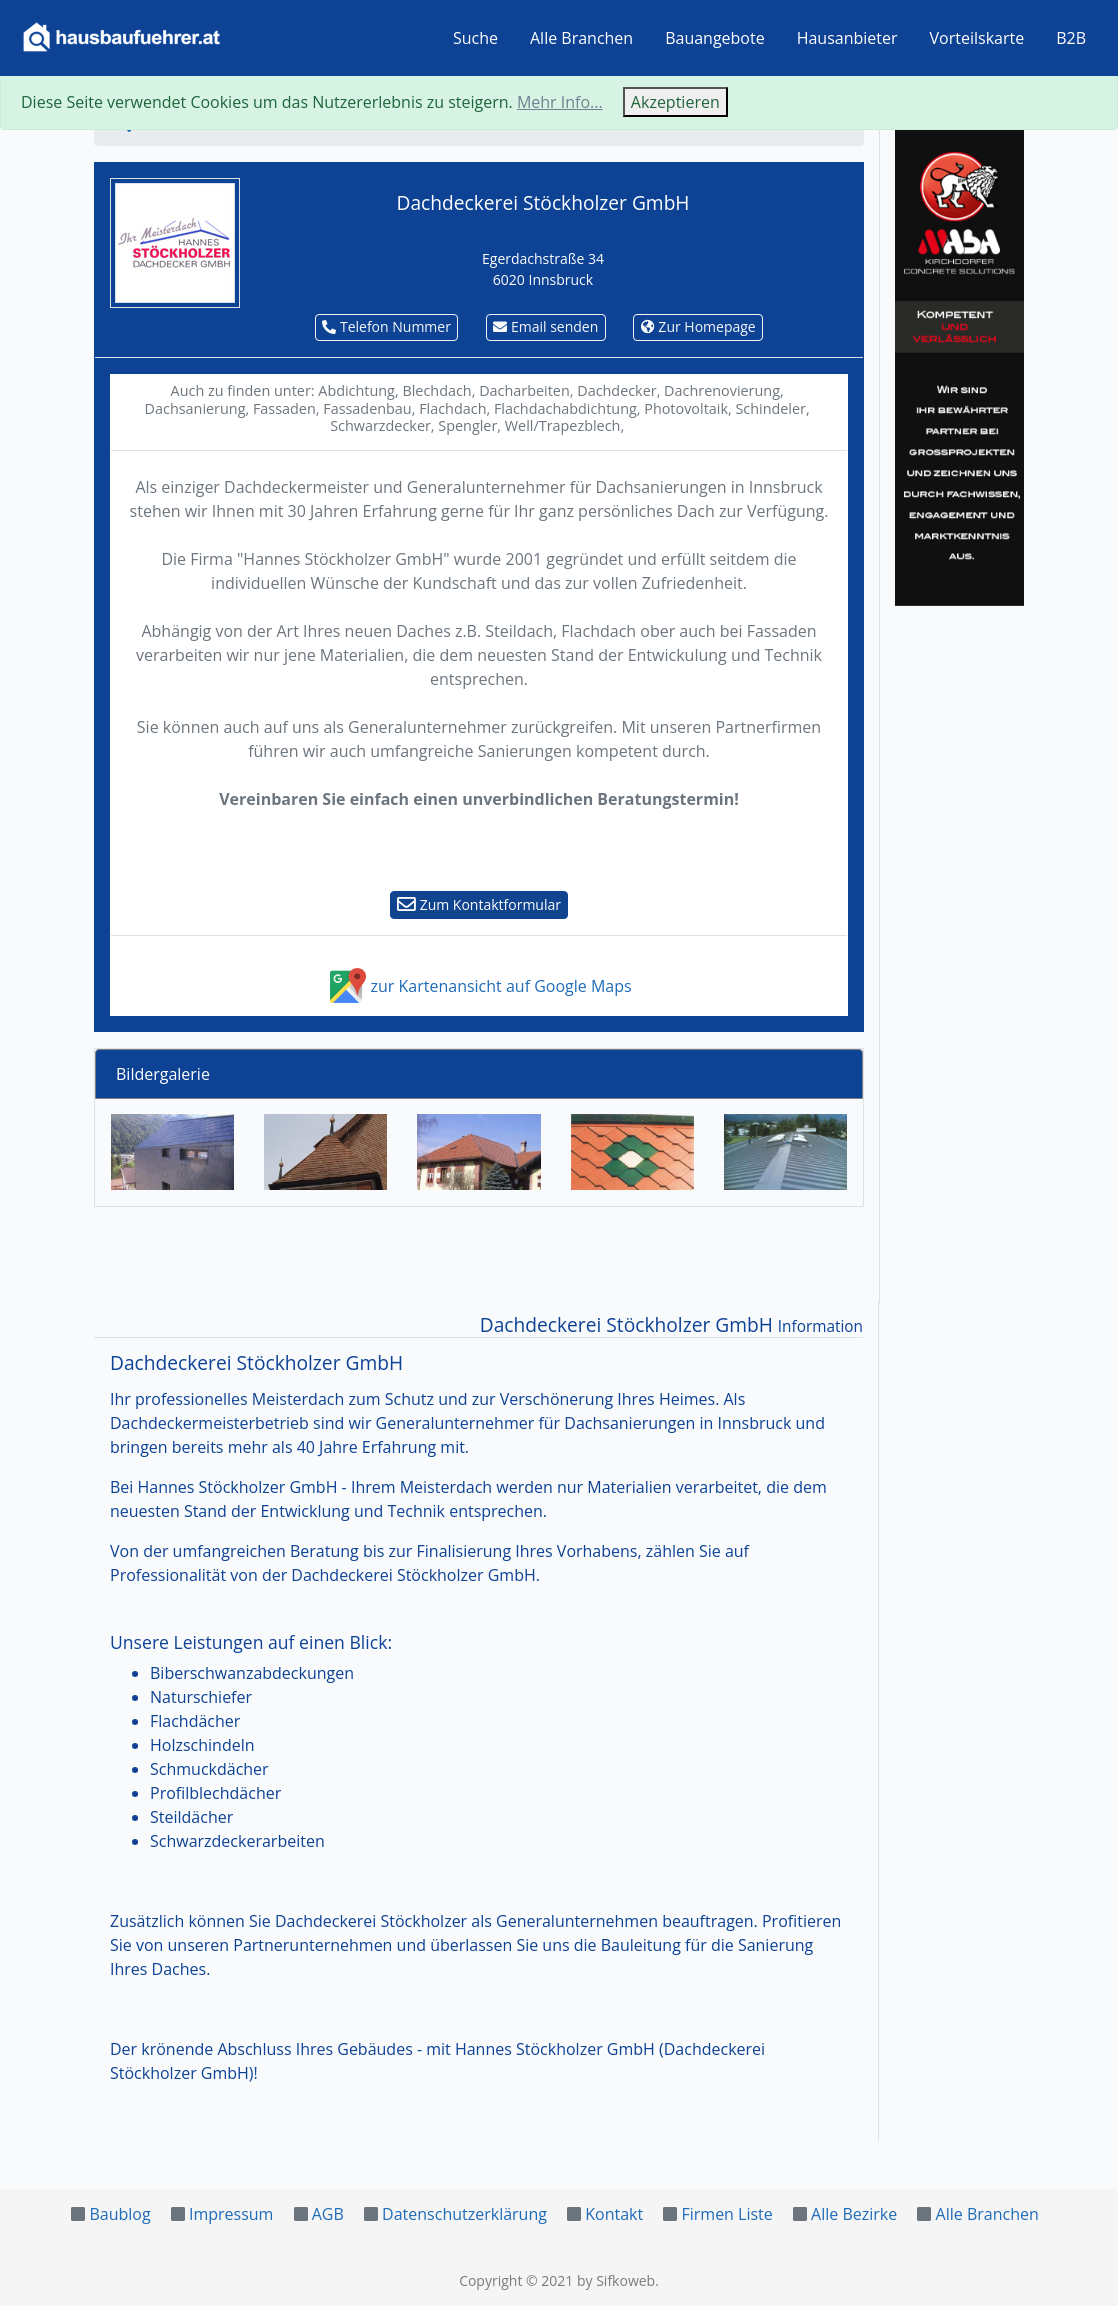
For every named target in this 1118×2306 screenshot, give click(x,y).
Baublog (119, 2214)
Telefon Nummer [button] (386, 326)
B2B (1071, 38)
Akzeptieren (675, 102)
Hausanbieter (847, 38)
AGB (328, 2214)
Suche (475, 38)
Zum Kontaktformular (479, 904)
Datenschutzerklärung (464, 2214)
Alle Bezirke (854, 2214)
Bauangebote (715, 38)
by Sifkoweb (616, 2280)
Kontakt (614, 2214)
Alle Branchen (581, 38)
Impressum (231, 2214)
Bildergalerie (163, 1074)
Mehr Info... (560, 102)
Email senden (545, 326)
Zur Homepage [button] (698, 326)
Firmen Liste (726, 2214)
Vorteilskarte (977, 38)
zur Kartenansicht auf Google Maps (478, 986)
